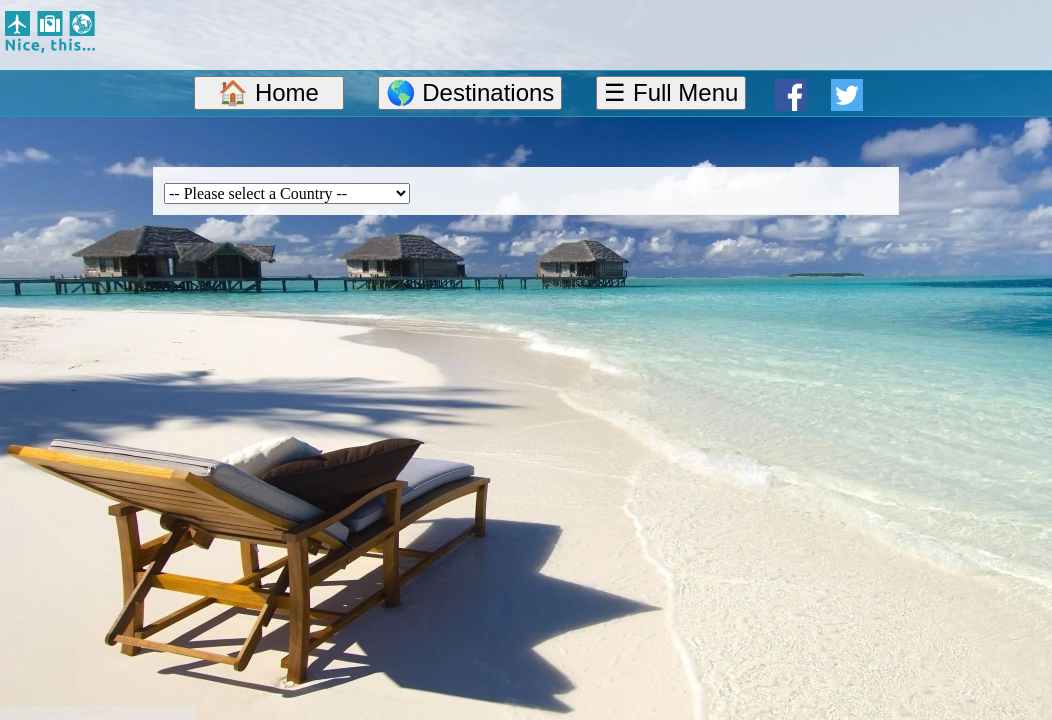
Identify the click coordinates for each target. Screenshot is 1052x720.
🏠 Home (268, 92)
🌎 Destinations (470, 92)
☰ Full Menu (671, 92)
